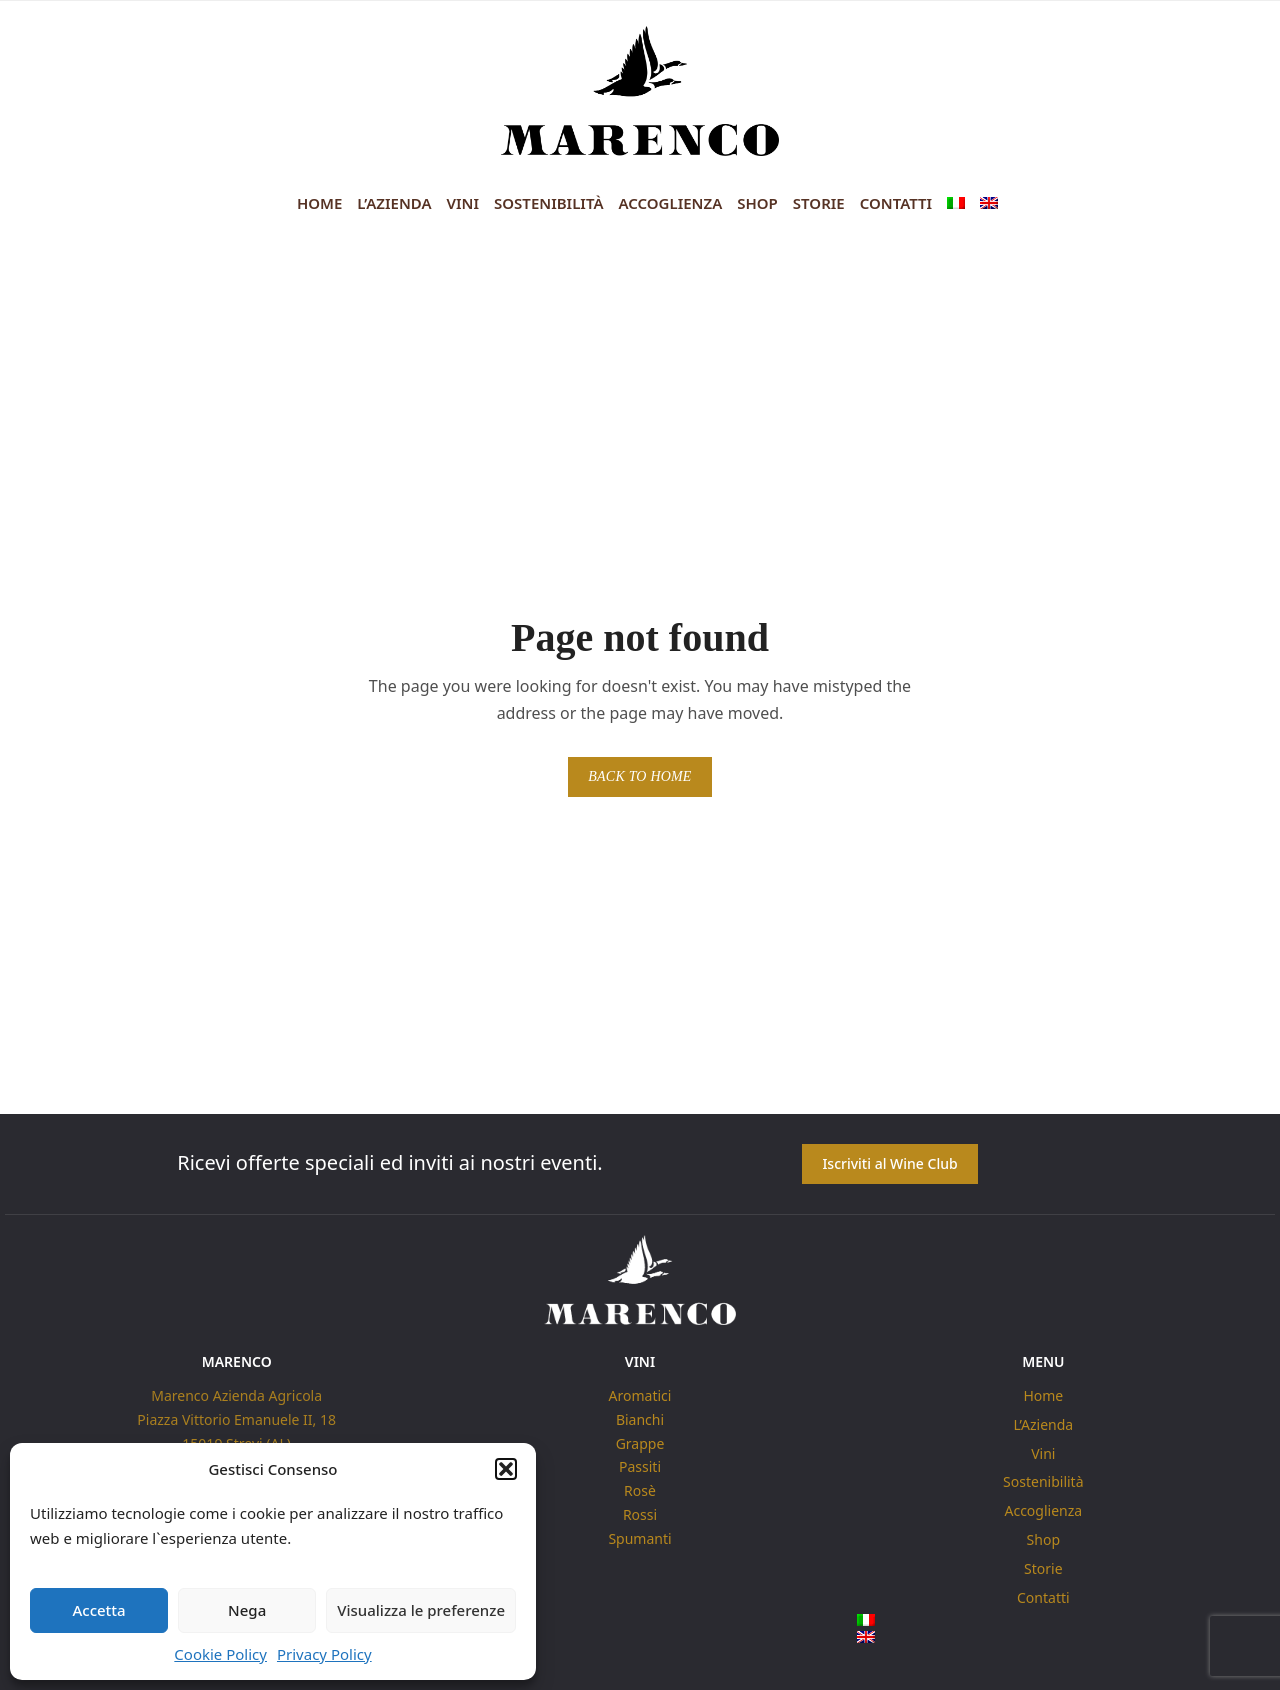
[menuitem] (956, 203)
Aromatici (640, 1395)
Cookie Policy (220, 1654)
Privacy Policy (324, 1654)
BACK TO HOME (639, 776)
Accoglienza (670, 203)
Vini (463, 203)
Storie (819, 203)
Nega (247, 1610)
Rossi (640, 1514)
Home (319, 203)
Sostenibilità (548, 203)
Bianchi (640, 1419)
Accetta (98, 1610)
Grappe (640, 1443)
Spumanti (639, 1538)
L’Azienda (394, 203)
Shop (757, 203)
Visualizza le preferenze (421, 1610)
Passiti (640, 1466)
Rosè (640, 1490)
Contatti (896, 203)
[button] (506, 1469)
